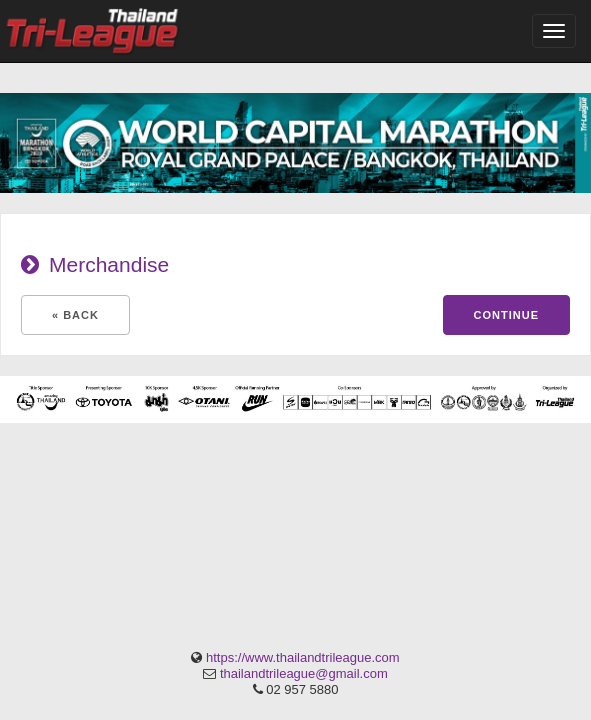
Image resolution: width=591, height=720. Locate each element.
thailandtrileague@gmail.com (304, 673)
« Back (75, 315)
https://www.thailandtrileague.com (303, 657)
